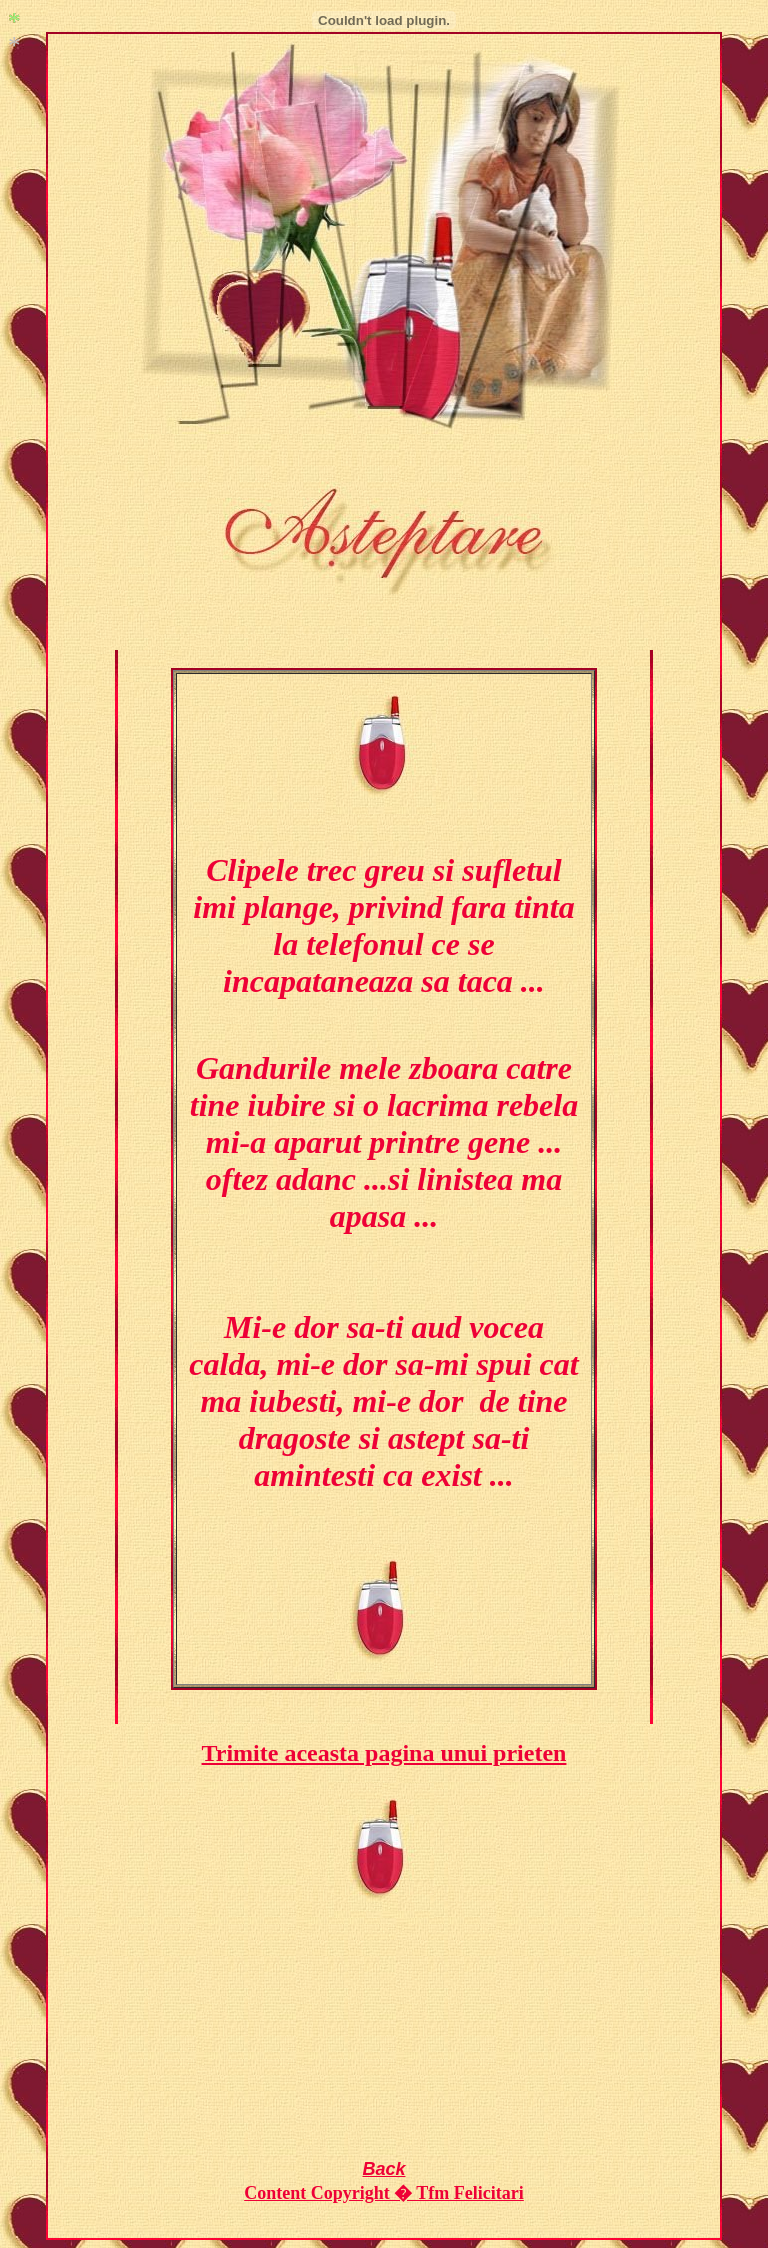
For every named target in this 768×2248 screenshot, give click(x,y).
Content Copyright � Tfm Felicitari (384, 2193)
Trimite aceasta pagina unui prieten (384, 1753)
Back (383, 2169)
